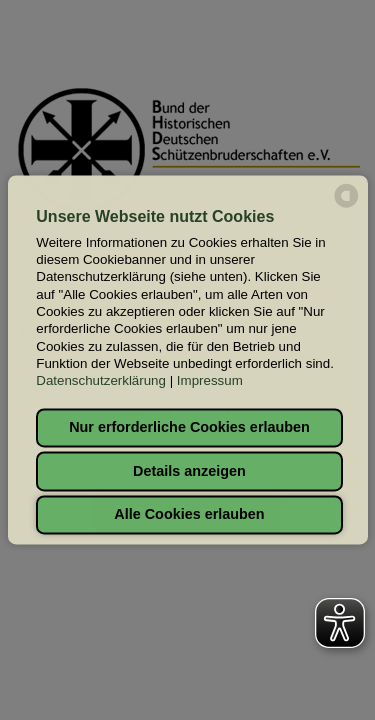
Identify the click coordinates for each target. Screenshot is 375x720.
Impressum (210, 381)
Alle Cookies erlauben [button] (189, 515)
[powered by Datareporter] (346, 206)
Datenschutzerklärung (101, 381)
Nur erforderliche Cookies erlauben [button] (189, 428)
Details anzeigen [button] (189, 471)
